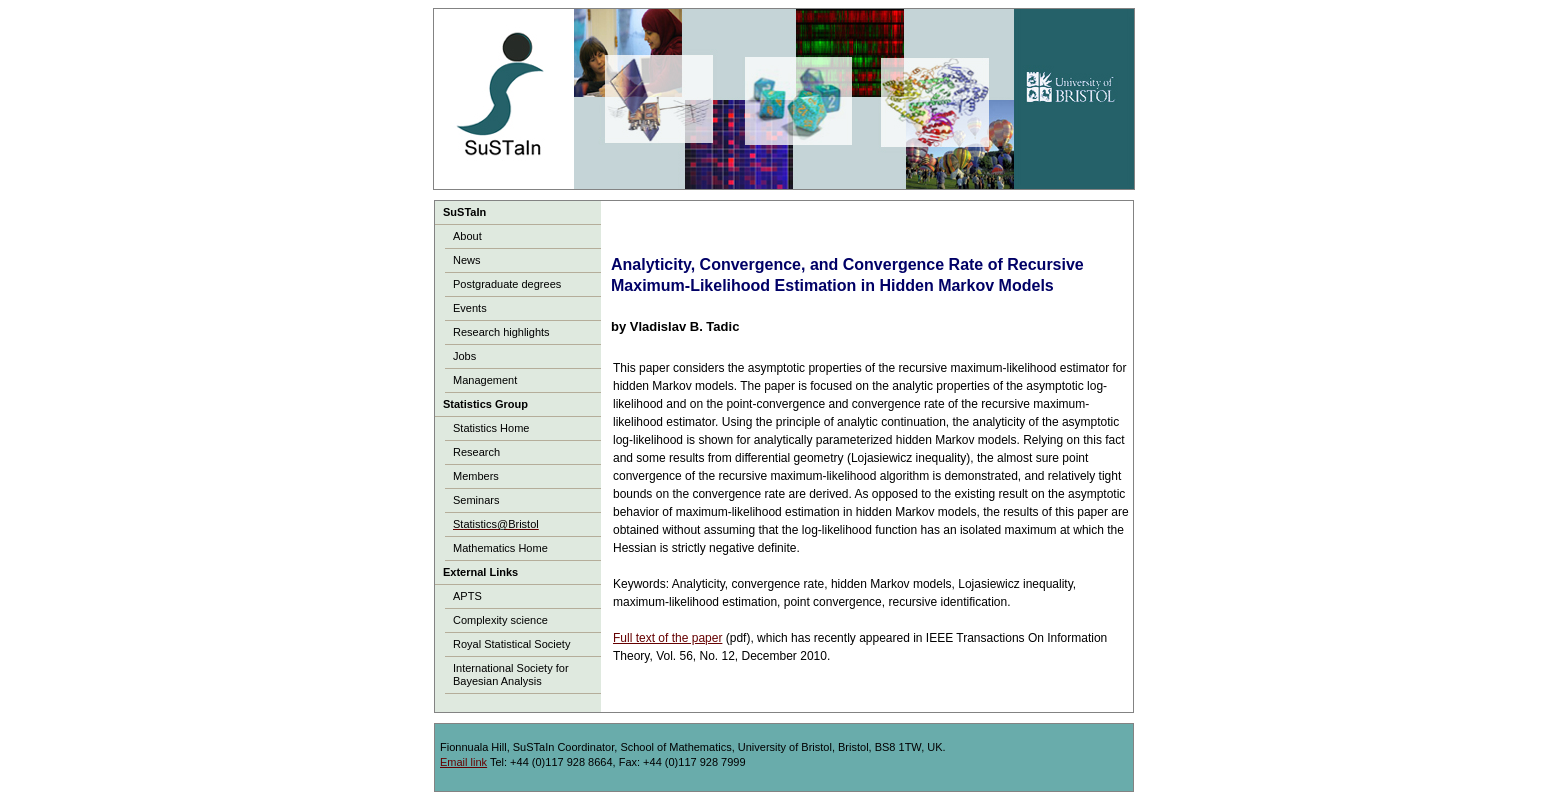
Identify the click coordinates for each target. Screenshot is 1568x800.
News (467, 260)
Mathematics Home (500, 548)
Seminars (476, 500)
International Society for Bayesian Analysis (511, 674)
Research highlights (501, 332)
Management (485, 380)
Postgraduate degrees (507, 284)
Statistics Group (485, 404)
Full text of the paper (667, 638)
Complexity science (500, 620)
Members (476, 476)
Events (470, 308)
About (467, 236)
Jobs (464, 356)
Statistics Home (491, 428)
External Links (480, 572)
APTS (467, 596)
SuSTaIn (464, 212)
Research (476, 452)
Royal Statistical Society (511, 644)
